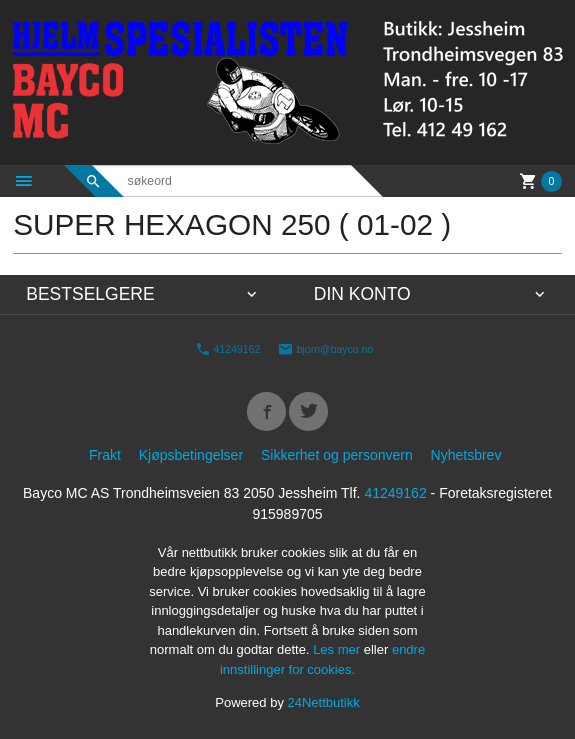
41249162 (228, 349)
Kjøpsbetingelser (191, 455)
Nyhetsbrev (466, 455)
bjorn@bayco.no (326, 349)
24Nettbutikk (324, 702)
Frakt (105, 455)
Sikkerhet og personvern (337, 455)
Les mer (338, 649)
